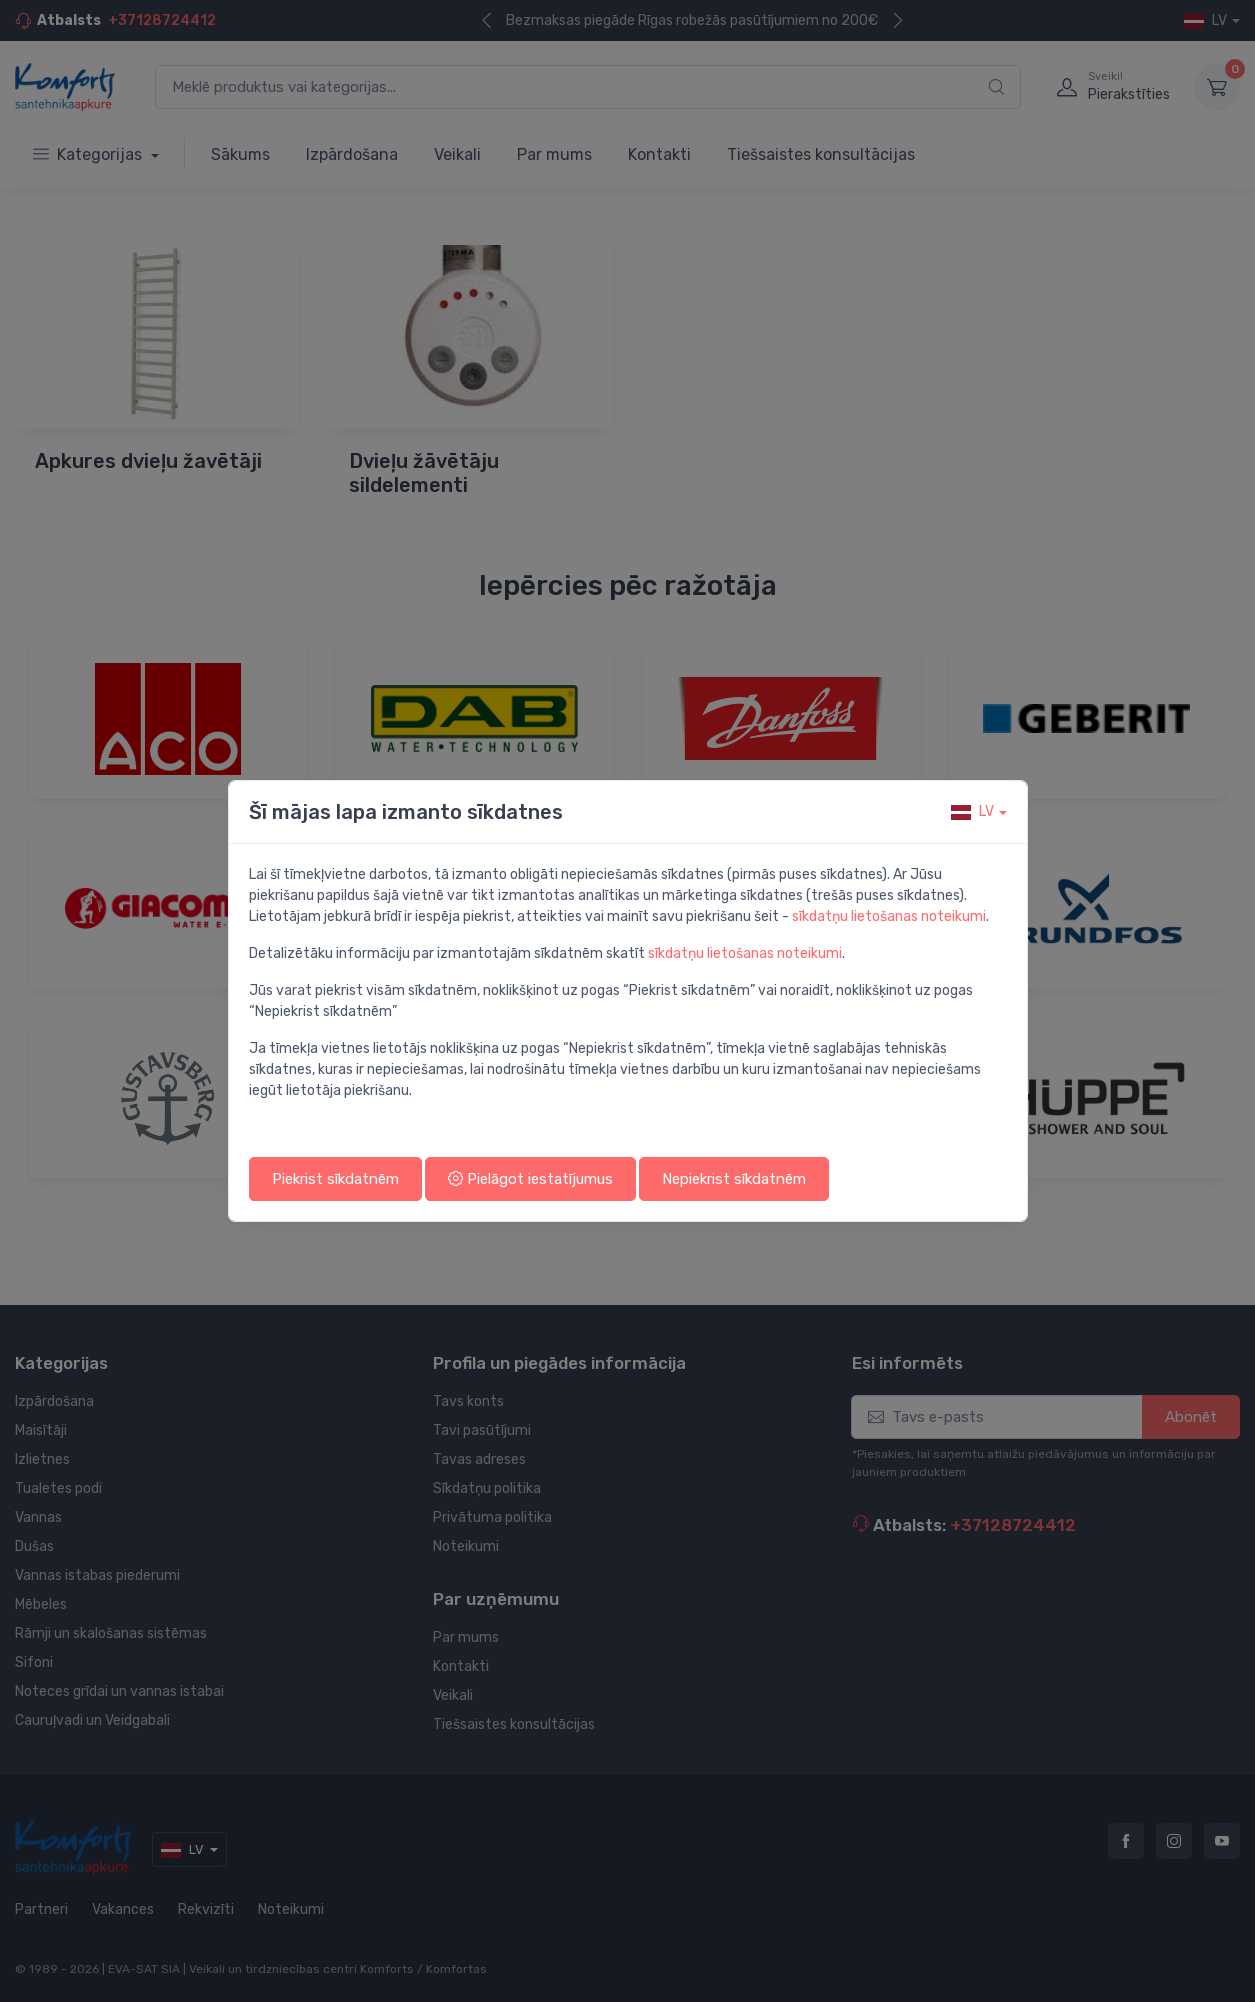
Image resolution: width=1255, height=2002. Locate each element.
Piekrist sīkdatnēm (335, 1179)
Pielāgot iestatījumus (530, 1179)
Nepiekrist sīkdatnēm (734, 1179)
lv (972, 811)
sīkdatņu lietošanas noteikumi (889, 916)
